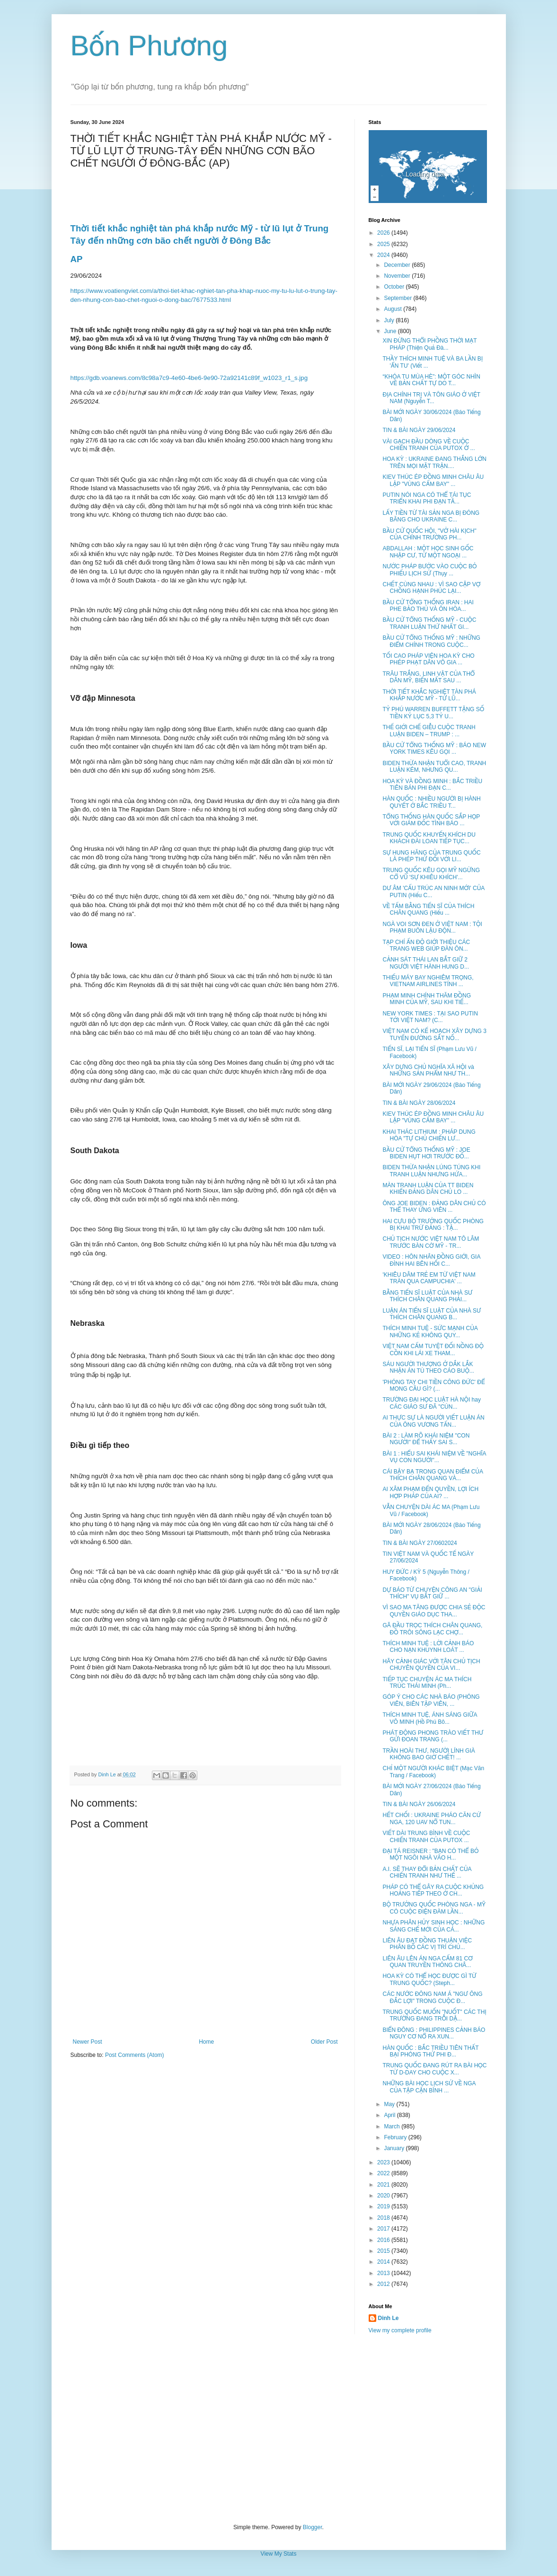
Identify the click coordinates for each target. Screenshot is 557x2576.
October (395, 286)
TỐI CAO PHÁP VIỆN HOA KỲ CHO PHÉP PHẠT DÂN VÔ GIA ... (428, 659)
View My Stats (279, 2553)
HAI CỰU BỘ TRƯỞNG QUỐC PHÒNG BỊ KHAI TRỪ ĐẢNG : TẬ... (432, 1224)
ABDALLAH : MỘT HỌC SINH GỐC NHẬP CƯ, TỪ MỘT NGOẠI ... (427, 551)
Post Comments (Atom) (134, 2055)
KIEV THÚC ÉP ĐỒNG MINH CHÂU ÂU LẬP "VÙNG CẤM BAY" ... (433, 480)
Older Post (324, 2041)
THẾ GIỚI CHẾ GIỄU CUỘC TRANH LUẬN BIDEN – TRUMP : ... (428, 730)
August (393, 309)
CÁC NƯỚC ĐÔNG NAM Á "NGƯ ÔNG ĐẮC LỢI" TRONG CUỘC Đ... (432, 1997)
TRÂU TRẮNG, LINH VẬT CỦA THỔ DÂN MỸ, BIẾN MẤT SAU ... (428, 677)
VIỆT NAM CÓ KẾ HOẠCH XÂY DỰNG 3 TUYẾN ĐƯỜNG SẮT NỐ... (434, 1034)
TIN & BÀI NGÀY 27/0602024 (419, 1543)
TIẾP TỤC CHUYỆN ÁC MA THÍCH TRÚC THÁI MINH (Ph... (426, 1682)
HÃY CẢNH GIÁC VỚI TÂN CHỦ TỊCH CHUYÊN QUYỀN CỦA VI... (431, 1664)
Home (206, 2041)
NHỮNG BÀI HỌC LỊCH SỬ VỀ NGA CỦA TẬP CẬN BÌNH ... (428, 2086)
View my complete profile (400, 2330)
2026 (384, 232)
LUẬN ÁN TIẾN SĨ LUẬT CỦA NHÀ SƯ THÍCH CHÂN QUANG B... (431, 1314)
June (391, 331)
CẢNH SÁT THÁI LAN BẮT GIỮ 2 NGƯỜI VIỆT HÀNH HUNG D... (425, 963)
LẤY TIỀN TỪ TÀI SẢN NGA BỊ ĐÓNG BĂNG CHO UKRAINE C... (430, 516)
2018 (384, 2217)
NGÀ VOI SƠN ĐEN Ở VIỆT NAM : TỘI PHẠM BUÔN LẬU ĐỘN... (432, 927)
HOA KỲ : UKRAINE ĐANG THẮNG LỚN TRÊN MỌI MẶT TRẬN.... (434, 462)
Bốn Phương (149, 46)
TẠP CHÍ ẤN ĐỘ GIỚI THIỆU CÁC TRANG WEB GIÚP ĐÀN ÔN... (426, 945)
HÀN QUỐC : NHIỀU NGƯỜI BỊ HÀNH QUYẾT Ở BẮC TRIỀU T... (431, 802)
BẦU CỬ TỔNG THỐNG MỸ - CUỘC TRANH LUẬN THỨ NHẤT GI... (429, 623)
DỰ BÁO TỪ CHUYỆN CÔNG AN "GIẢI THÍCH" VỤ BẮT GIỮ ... (432, 1593)
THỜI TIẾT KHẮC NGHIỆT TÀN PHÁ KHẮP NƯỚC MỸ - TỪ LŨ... (429, 695)
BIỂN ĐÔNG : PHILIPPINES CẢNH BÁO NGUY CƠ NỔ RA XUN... (433, 2033)
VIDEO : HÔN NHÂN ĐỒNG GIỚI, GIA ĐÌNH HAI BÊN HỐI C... (431, 1260)
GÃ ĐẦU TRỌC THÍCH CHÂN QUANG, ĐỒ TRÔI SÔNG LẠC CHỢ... (432, 1628)
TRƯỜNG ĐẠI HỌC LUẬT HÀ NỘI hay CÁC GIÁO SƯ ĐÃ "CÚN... (431, 1403)
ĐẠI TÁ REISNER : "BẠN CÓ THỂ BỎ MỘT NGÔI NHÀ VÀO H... (430, 1854)
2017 (384, 2228)
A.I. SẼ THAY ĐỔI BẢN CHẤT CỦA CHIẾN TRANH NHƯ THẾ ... (426, 1872)
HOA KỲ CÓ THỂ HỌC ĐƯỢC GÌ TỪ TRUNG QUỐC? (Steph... (429, 1979)
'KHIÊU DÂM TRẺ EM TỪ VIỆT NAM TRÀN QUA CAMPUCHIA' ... (428, 1278)
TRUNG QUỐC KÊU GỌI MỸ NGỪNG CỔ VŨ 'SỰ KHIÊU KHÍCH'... (431, 873)
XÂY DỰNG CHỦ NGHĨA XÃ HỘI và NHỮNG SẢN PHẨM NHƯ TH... (428, 1070)
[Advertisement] (279, 2429)
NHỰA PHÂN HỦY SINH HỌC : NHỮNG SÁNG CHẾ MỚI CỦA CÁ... (433, 1925)
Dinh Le (107, 1774)
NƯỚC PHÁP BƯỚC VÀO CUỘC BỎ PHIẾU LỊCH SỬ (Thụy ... (429, 569)
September (398, 298)
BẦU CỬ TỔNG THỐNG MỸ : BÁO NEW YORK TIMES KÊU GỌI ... (434, 748)
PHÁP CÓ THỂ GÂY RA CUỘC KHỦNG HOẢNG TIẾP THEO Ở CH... (433, 1890)
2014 (384, 2261)
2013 (384, 2273)
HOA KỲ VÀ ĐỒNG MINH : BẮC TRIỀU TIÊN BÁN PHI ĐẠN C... (432, 784)
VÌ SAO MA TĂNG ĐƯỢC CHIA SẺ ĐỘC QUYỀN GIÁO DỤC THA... (433, 1610)
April (390, 2115)
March (392, 2126)
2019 (384, 2206)
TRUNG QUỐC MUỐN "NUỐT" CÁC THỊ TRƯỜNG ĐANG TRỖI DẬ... (434, 2015)
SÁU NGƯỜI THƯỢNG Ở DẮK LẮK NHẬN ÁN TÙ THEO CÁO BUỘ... (428, 1367)
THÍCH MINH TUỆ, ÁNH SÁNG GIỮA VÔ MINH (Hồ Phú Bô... (429, 1718)
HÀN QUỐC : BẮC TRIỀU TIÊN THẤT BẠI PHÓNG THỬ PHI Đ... (430, 2051)
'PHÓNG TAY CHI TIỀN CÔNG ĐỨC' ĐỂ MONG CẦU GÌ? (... (433, 1385)
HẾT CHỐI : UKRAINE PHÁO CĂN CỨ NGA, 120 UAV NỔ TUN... (431, 1818)
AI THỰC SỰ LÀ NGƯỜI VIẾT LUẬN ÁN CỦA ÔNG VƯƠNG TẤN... (433, 1421)
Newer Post (87, 2041)
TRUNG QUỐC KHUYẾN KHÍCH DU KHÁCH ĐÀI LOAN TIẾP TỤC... (428, 838)
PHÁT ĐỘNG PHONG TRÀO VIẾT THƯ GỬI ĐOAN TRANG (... (432, 1736)
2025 (384, 244)
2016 (384, 2240)
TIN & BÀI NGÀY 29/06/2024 (418, 430)
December (398, 265)
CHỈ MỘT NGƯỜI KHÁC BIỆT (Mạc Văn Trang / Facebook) (433, 1771)
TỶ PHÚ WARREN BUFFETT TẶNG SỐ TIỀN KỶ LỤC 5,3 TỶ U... (433, 712)
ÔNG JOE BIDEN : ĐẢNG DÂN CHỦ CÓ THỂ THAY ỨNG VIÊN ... (434, 1206)
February (396, 2137)
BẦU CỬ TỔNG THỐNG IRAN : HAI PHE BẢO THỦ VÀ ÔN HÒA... (427, 605)
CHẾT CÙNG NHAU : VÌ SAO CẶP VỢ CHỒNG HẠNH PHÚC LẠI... (431, 587)
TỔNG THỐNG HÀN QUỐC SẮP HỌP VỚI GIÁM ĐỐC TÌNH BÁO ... (431, 820)
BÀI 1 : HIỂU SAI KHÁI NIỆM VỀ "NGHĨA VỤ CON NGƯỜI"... (434, 1457)
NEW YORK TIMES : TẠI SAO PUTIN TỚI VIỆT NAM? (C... (429, 1016)
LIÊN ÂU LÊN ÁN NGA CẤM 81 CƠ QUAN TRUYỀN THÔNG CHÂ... (427, 1961)
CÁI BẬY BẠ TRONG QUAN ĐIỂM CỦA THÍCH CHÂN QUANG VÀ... (432, 1475)
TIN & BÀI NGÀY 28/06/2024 (418, 1103)
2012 (384, 2284)
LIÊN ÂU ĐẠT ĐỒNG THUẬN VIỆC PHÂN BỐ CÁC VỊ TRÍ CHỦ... (427, 1943)
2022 (384, 2173)
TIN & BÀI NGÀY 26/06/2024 (418, 1804)
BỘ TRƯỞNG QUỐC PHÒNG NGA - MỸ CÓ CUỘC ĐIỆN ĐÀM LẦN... (434, 1907)
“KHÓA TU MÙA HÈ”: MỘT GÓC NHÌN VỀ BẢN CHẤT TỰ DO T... (431, 380)
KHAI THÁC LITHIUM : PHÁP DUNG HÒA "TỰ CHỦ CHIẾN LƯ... (428, 1135)
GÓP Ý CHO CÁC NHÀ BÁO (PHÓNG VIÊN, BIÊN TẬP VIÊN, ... (430, 1700)
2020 (384, 2195)
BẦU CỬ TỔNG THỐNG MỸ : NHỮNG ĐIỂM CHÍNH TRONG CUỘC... (431, 641)
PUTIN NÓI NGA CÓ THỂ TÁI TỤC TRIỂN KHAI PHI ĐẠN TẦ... (426, 498)
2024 (384, 255)
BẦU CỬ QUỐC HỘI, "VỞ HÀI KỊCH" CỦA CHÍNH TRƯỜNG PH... (429, 534)
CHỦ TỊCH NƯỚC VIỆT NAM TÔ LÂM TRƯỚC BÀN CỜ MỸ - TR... (430, 1242)
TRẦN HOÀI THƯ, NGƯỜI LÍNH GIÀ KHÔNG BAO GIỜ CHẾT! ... (428, 1754)
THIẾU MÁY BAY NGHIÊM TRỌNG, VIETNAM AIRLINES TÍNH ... (427, 981)
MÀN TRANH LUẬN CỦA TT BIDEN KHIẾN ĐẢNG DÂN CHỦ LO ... (427, 1188)
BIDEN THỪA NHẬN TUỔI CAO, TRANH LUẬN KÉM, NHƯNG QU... (434, 766)
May (390, 2104)
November (398, 276)
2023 (384, 2162)
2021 (384, 2184)
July (390, 320)
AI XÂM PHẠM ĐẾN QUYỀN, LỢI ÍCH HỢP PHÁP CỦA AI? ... (430, 1492)
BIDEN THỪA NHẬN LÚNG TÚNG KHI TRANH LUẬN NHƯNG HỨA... (431, 1170)
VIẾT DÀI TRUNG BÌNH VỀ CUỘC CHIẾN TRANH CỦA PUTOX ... (426, 1836)
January (395, 2148)
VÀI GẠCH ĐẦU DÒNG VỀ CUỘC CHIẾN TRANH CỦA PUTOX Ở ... (428, 444)
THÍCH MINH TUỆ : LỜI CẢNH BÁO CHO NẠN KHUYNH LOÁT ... (428, 1646)
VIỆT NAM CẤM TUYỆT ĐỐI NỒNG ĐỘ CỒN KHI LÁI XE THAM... (432, 1349)
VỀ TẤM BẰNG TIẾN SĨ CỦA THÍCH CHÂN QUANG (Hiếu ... (428, 909)
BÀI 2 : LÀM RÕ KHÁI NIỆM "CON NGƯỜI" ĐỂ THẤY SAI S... (425, 1439)
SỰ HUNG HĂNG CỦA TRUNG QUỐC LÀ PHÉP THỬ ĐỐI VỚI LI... (431, 856)
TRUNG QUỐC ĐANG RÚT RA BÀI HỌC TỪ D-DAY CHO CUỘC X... (434, 2068)
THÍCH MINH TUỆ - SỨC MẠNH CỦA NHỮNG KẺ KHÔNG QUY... (429, 1331)
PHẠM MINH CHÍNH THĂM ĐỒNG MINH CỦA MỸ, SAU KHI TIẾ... (426, 999)
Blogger (312, 2527)
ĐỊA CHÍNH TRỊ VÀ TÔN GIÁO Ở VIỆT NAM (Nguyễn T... (431, 398)
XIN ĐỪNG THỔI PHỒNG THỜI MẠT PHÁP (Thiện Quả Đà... (429, 344)
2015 (384, 2251)
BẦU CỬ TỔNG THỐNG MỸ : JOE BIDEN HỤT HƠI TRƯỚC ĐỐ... (426, 1153)
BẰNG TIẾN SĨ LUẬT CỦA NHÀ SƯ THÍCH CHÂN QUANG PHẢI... (427, 1296)
